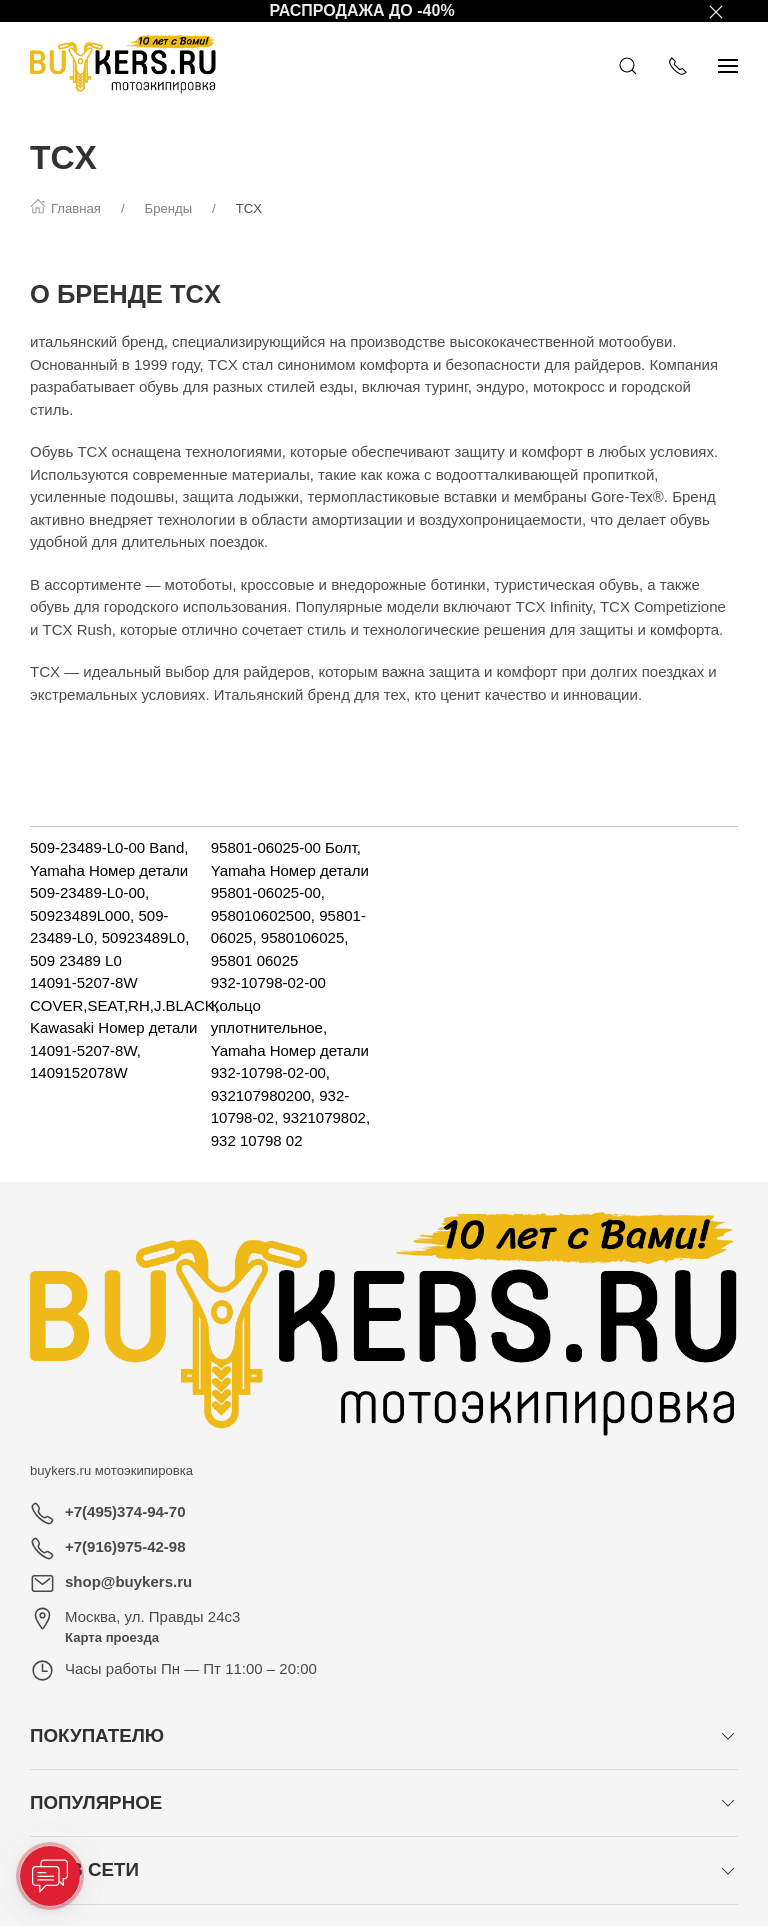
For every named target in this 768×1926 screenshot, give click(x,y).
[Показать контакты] (678, 65)
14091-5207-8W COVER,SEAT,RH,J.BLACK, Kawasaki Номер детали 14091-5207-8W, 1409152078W (124, 1027)
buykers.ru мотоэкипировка (111, 1470)
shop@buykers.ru (128, 1581)
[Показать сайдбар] (728, 65)
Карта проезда (112, 1637)
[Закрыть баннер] (716, 11)
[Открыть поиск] (628, 65)
